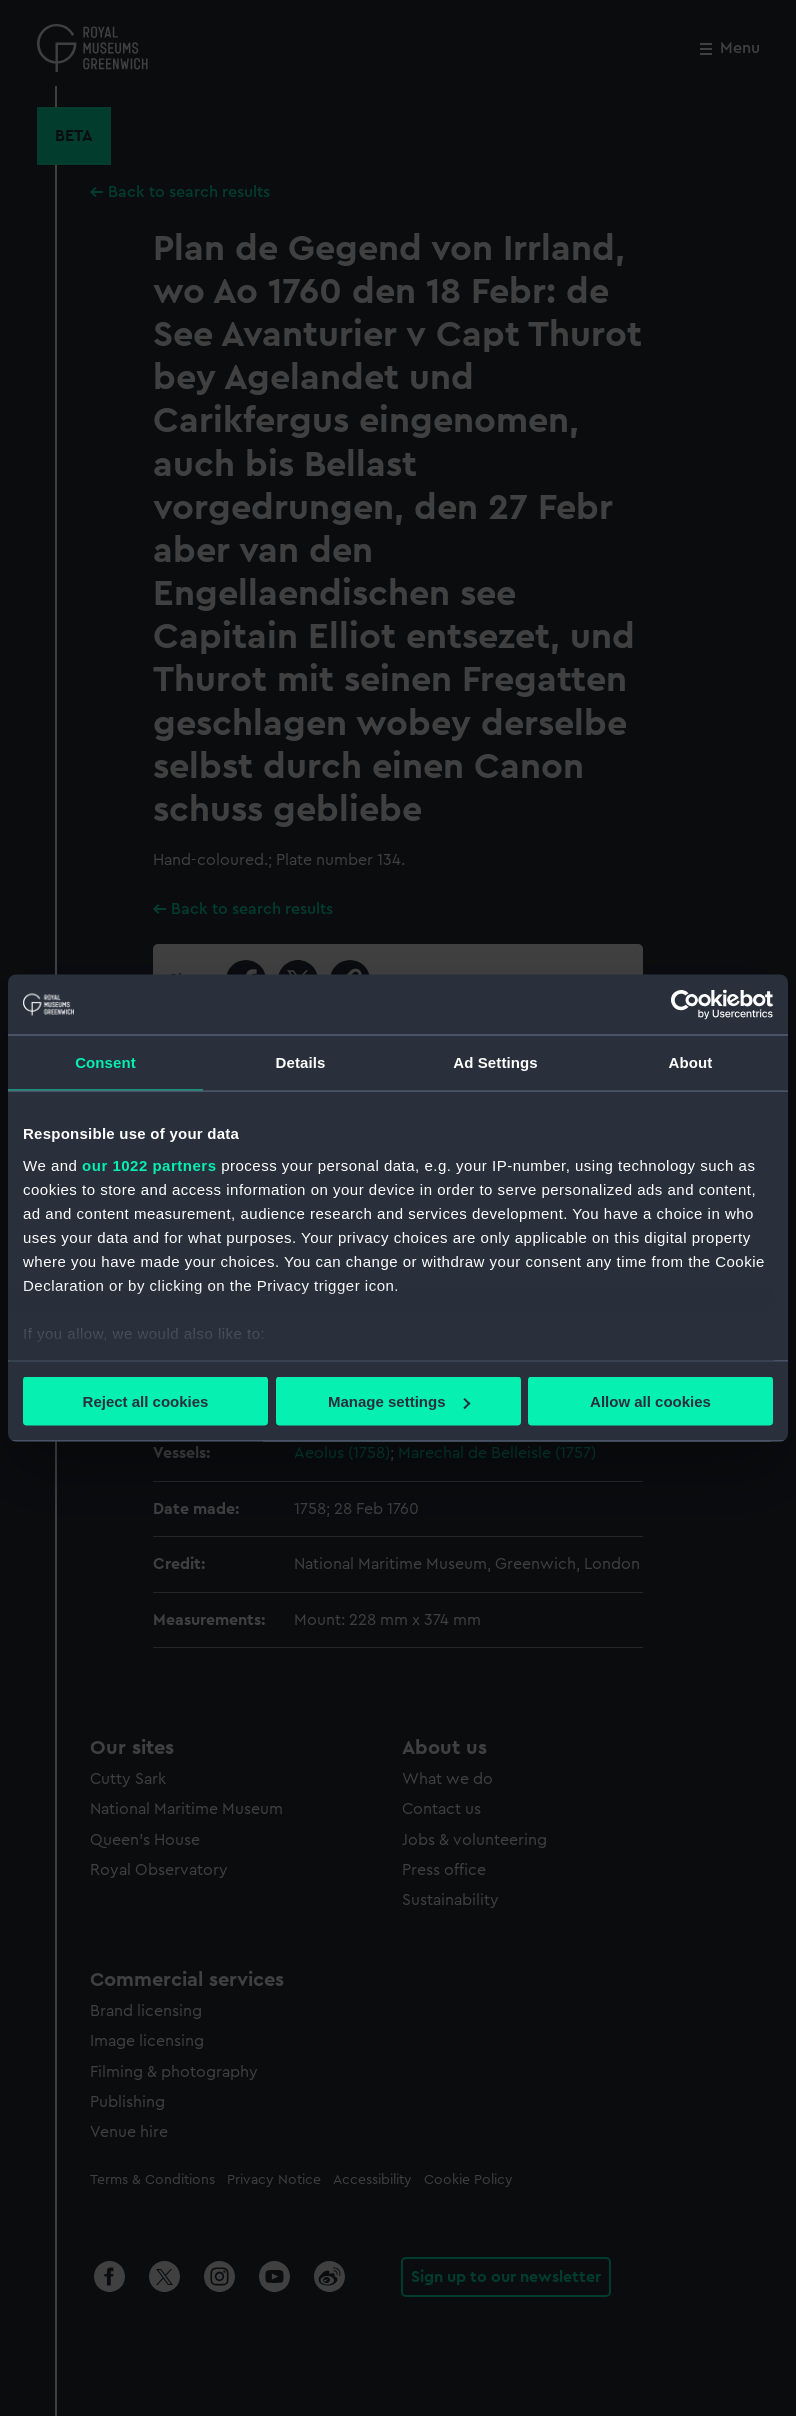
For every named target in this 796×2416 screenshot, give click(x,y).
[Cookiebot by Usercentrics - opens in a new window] (685, 1005)
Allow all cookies (650, 1401)
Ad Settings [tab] (495, 1062)
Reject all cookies (146, 1401)
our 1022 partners (149, 1164)
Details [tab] (301, 1062)
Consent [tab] (105, 1062)
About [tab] (691, 1062)
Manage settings (399, 1401)
